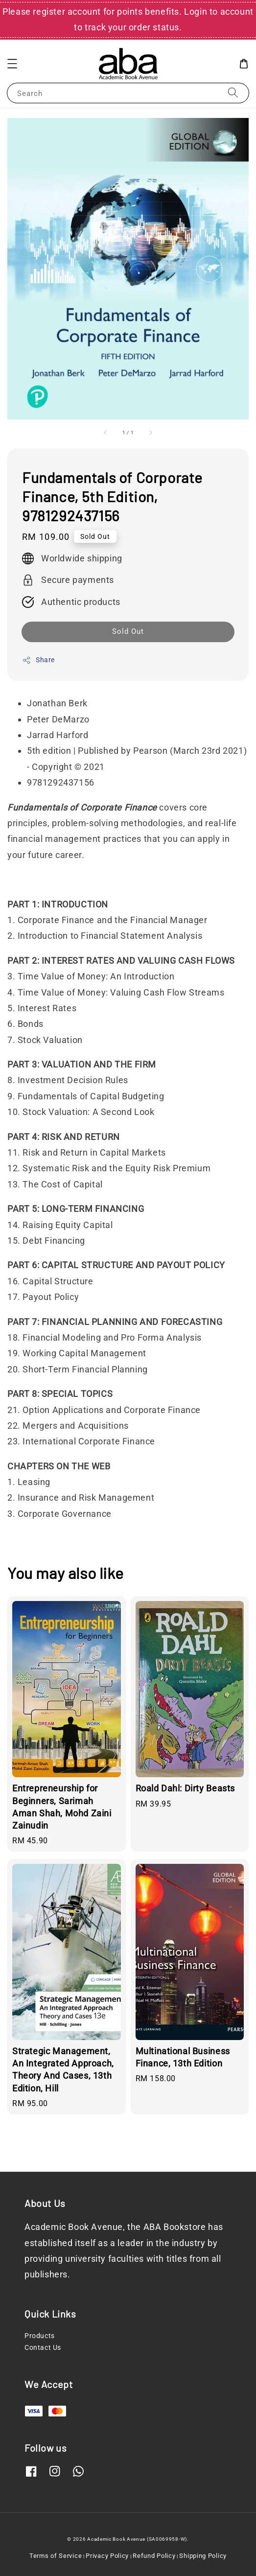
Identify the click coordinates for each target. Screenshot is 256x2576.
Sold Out (128, 631)
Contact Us (42, 2347)
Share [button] (38, 660)
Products (39, 2336)
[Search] (233, 92)
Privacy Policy (107, 2555)
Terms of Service (55, 2555)
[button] (12, 63)
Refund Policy (154, 2555)
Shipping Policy (203, 2555)
